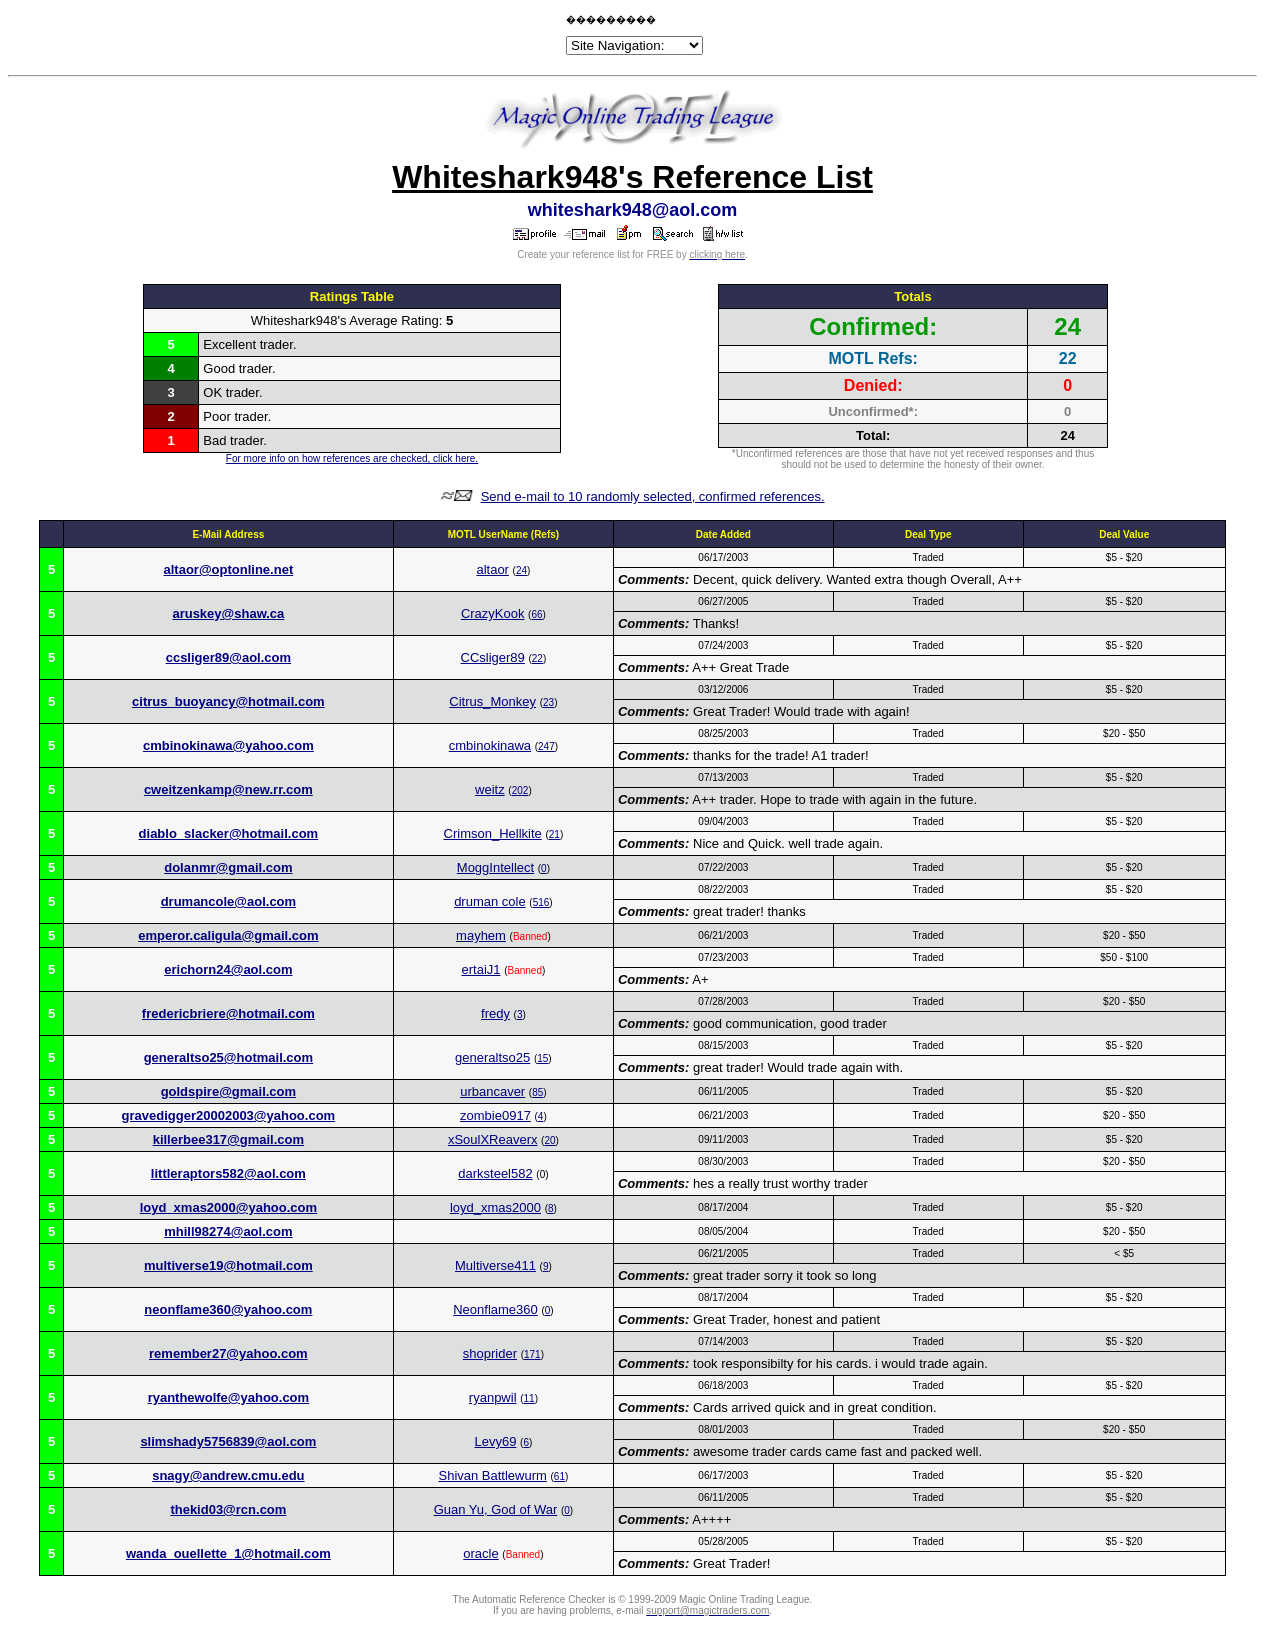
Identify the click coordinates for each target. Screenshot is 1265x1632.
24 (521, 570)
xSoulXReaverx (493, 1139)
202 (520, 790)
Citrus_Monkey (492, 701)
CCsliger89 (493, 657)
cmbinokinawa (490, 745)
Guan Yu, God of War (496, 1509)
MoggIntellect (495, 867)
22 (537, 658)
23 (548, 702)
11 (529, 1398)
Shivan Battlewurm (492, 1475)
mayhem (481, 935)
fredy (495, 1013)
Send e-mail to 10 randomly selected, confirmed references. (653, 496)
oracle (480, 1553)
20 (549, 1140)
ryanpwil (493, 1397)
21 (554, 834)
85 (537, 1092)
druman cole (490, 901)
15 (542, 1058)
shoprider (490, 1353)
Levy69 (496, 1441)
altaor (492, 569)
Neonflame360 (495, 1309)
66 (536, 614)
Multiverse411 (495, 1265)
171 (532, 1354)
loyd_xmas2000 (495, 1207)
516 (541, 902)
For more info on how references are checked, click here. (352, 458)
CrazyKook (493, 613)
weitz (490, 789)
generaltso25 (492, 1057)
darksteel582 (495, 1173)
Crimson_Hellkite (493, 833)
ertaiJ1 (480, 969)
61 (559, 1476)
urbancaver (492, 1091)
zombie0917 (495, 1115)
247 (546, 746)
